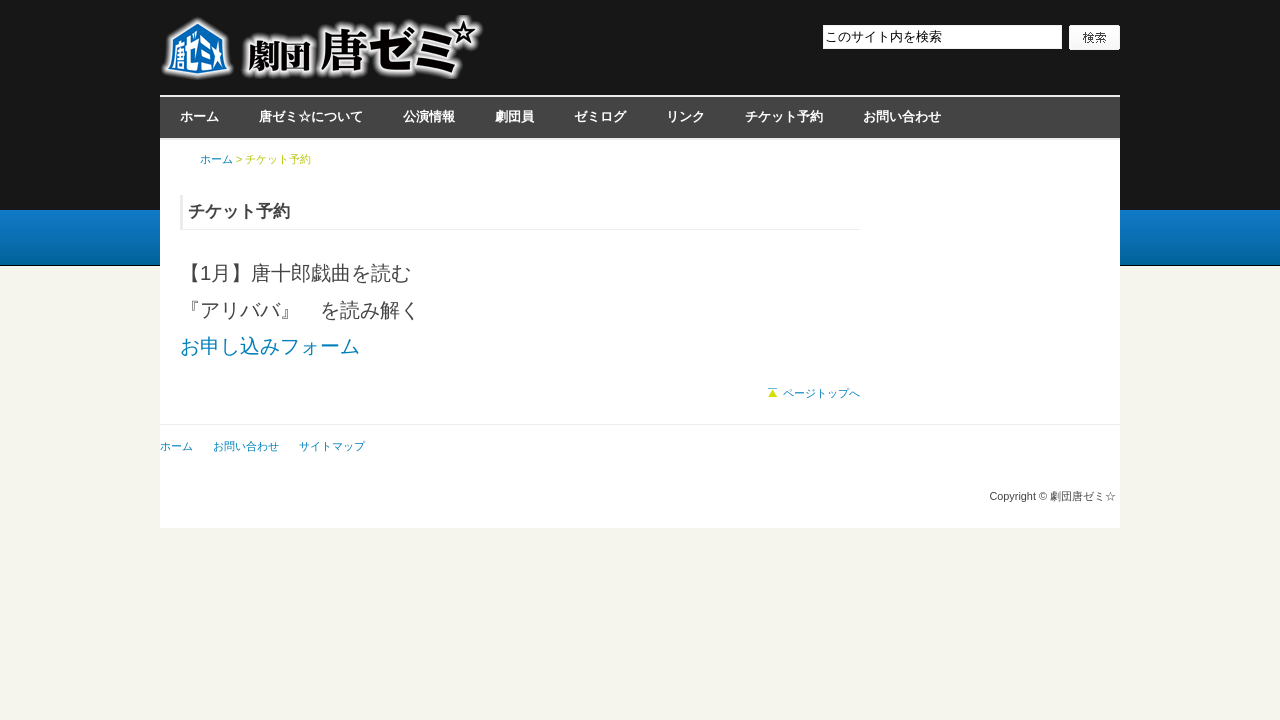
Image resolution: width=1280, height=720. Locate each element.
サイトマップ (332, 446)
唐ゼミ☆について (311, 116)
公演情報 (429, 116)
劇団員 (514, 116)
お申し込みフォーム (270, 346)
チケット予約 (784, 116)
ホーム (199, 116)
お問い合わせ (902, 116)
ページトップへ (821, 393)
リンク (685, 116)
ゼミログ (600, 116)
